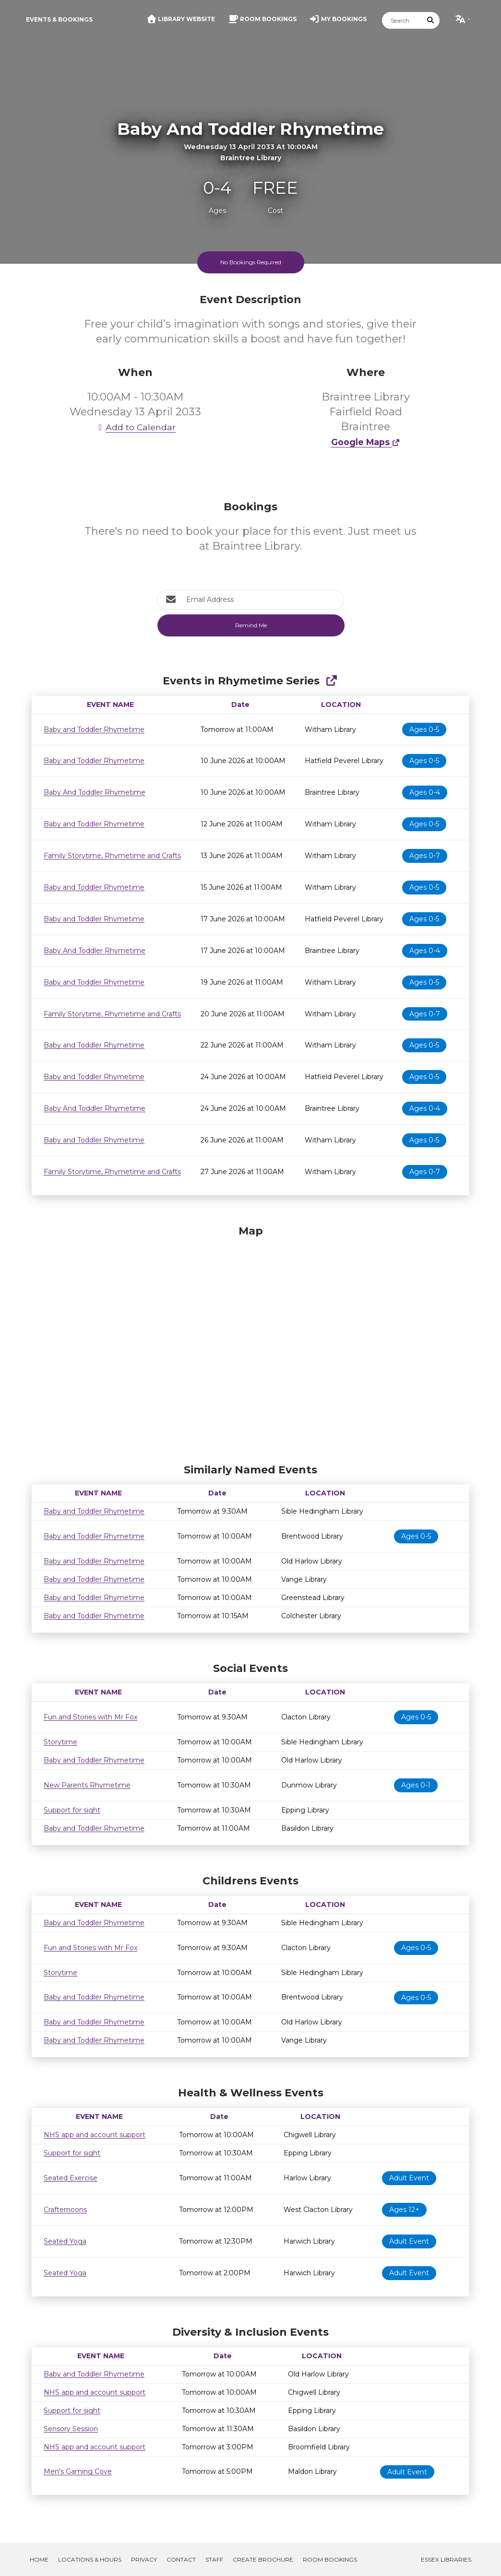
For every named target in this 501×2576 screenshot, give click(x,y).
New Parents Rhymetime (87, 1785)
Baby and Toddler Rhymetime (94, 729)
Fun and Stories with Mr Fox (90, 1717)
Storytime (60, 1742)
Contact (181, 2559)
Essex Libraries (446, 2559)
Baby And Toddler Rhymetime (94, 792)
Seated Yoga (65, 2241)
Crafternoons (65, 2209)
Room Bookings (330, 2559)
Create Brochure (263, 2559)
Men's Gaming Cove (78, 2471)
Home (39, 2559)
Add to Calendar (135, 427)
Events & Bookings (59, 19)
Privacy (144, 2559)
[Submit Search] (431, 20)
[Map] (250, 1342)
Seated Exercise (70, 2178)
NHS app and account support (94, 2134)
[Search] (402, 20)
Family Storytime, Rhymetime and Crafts (112, 855)
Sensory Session (71, 2428)
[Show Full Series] (331, 680)
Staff (214, 2559)
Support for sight (72, 1810)
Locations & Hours (89, 2559)
